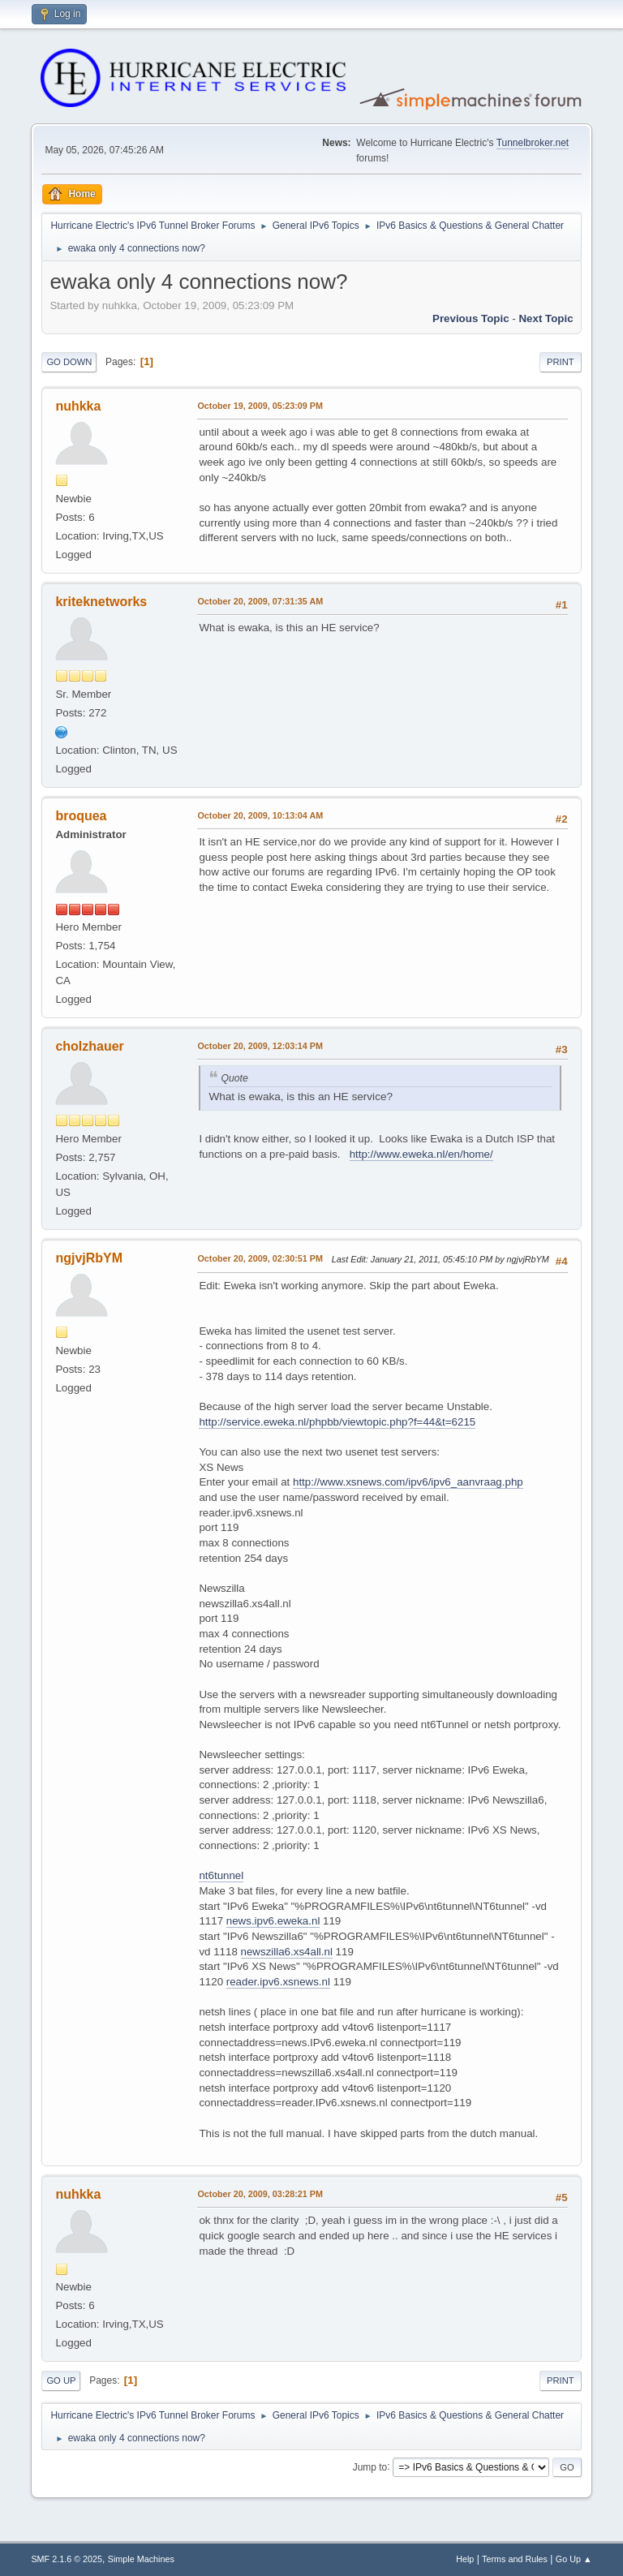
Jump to (370, 2466)
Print (560, 362)
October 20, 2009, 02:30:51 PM (260, 1258)
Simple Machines (141, 2559)
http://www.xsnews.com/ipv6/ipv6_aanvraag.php (408, 1482)
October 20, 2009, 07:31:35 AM (260, 601)
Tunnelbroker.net (532, 142)
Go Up (60, 2380)
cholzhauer (89, 1046)
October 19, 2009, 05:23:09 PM (260, 406)
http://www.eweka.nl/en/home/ (421, 1154)
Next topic (545, 318)
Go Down (69, 362)
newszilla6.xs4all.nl (287, 1952)
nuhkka (78, 406)
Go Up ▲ (574, 2559)
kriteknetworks (101, 602)
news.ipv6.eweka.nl (273, 1921)
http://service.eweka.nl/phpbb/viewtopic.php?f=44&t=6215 (337, 1422)
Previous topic (470, 318)
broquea (80, 816)
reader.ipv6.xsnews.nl (278, 1982)
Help (465, 2559)
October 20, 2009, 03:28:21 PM (260, 2194)
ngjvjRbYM (88, 1258)
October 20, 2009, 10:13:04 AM (260, 815)
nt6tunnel (221, 1875)
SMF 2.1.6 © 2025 (66, 2559)
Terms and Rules (515, 2559)
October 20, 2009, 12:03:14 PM (260, 1046)
